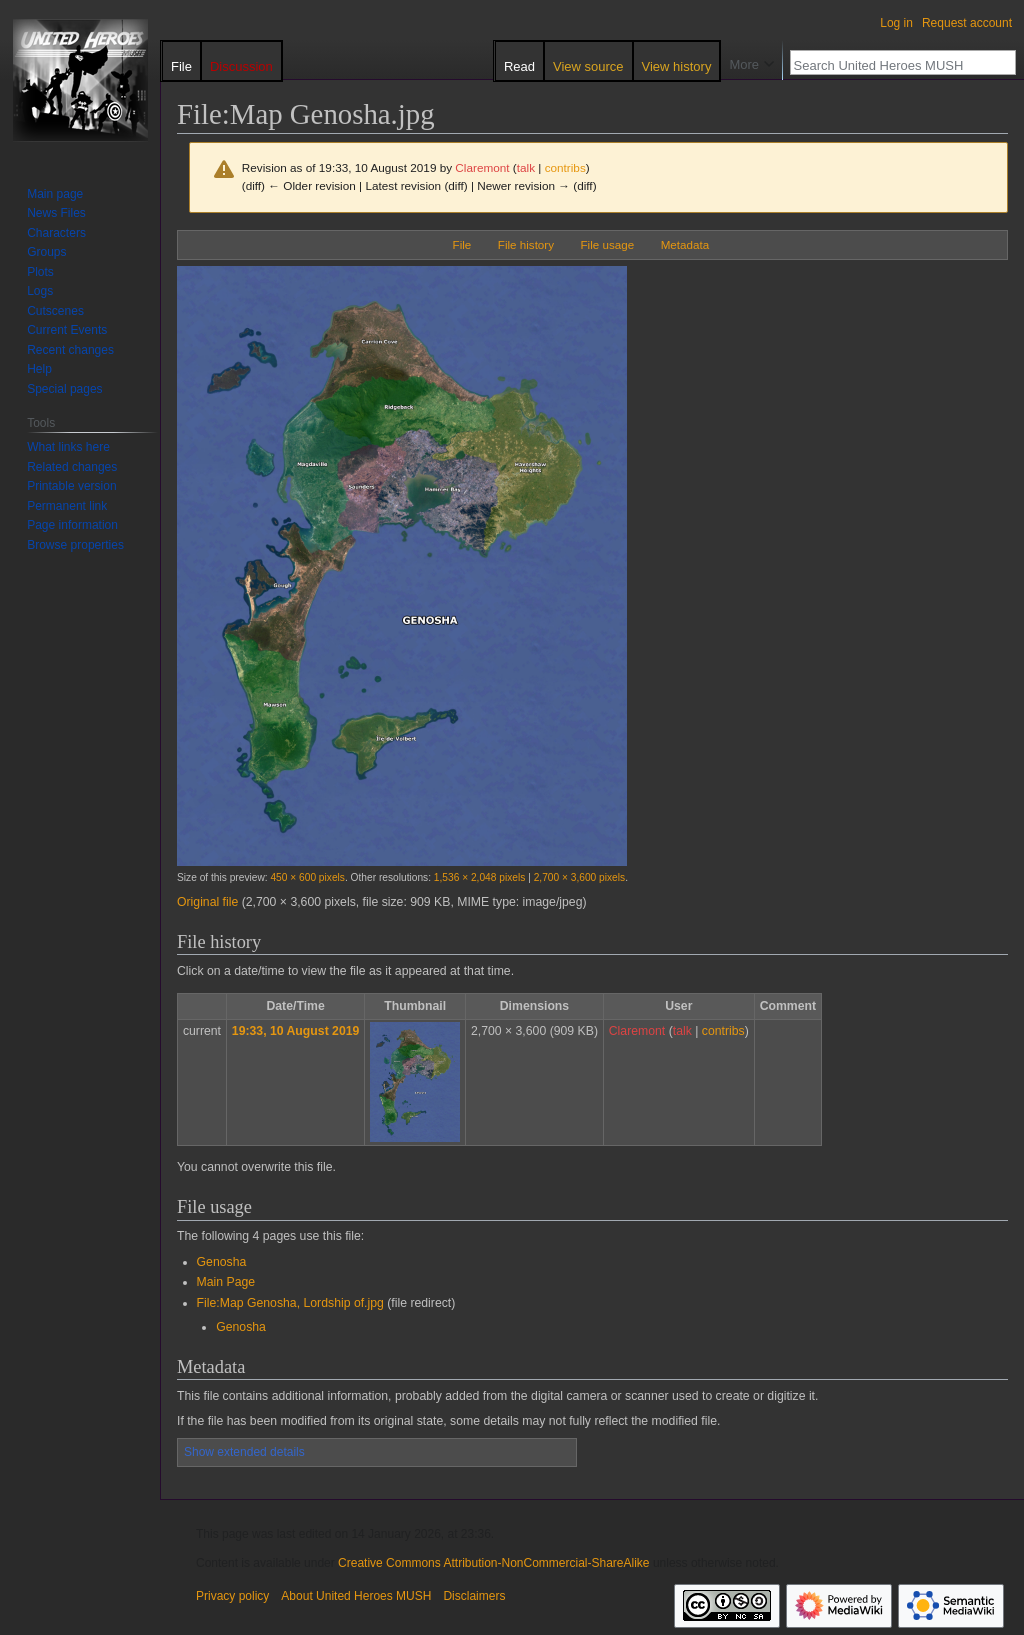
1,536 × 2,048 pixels (479, 877)
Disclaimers (474, 1596)
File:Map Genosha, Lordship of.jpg (290, 1303)
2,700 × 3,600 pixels (579, 877)
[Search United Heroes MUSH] (892, 65)
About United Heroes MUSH (356, 1596)
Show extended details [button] (244, 1452)
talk (526, 167)
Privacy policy (232, 1596)
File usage (608, 244)
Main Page (226, 1282)
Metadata (685, 244)
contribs (565, 167)
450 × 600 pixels (307, 877)
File (462, 244)
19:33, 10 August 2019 (296, 1031)
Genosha (222, 1262)
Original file (207, 902)
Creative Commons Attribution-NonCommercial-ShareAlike (493, 1563)
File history (526, 244)
